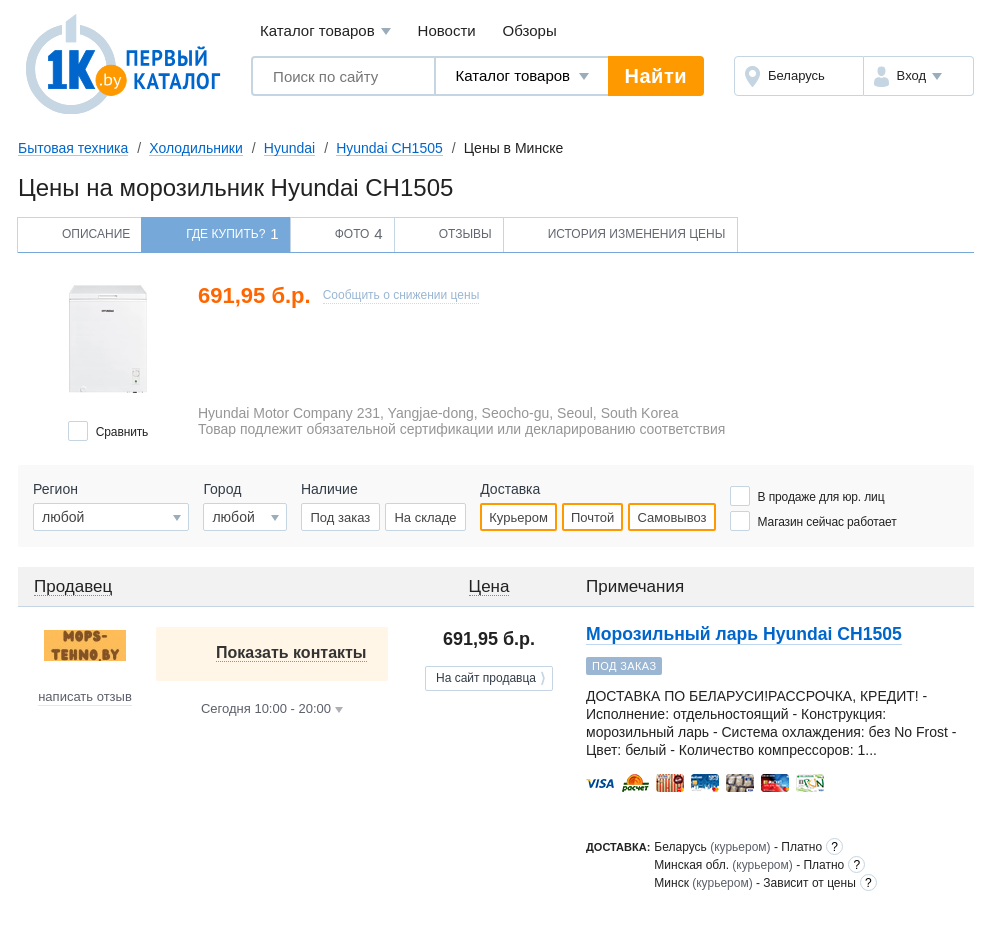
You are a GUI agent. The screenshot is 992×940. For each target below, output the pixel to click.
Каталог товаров (325, 31)
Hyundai (289, 148)
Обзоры (530, 30)
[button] (918, 76)
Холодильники (195, 148)
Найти (656, 76)
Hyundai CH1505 (389, 148)
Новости (447, 30)
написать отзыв (85, 697)
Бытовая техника (73, 148)
